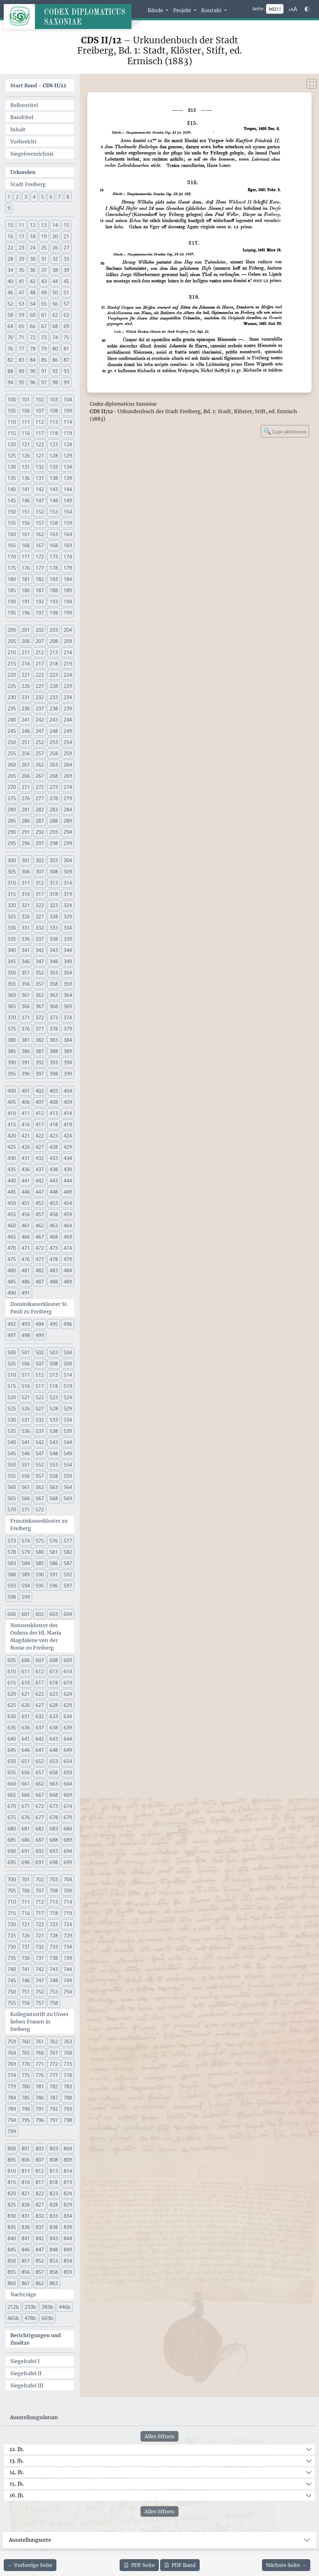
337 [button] (40, 938)
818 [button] (54, 2182)
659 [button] (68, 1772)
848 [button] (54, 2249)
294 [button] (68, 832)
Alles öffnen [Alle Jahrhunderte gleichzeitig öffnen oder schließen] (159, 2436)
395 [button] (11, 1073)
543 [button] (54, 1442)
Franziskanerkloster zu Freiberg (39, 1524)
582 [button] (68, 1552)
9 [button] (8, 208)
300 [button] (11, 860)
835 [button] (11, 2227)
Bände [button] (156, 10)
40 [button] (10, 281)
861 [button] (25, 2283)
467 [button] (40, 1236)
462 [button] (40, 1225)
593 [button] (11, 1585)
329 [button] (68, 916)
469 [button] (68, 1236)
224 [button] (68, 674)
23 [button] (21, 247)
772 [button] (54, 2064)
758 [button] (54, 2002)
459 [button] (68, 1214)
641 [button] (25, 1738)
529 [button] (68, 1408)
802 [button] (40, 2148)
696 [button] (25, 1862)
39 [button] (66, 270)
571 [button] (25, 1509)
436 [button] (25, 1169)
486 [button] (25, 1281)
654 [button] (68, 1761)
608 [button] (54, 1660)
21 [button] (66, 236)
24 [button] (33, 247)
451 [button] (25, 1203)
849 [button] (68, 2249)
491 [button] (25, 1292)
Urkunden (23, 172)
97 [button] (44, 382)
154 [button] (68, 511)
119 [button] (68, 433)
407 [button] (40, 1102)
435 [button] (11, 1169)
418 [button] (54, 1124)
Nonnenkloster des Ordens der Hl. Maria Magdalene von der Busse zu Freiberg (35, 1636)
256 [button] (25, 753)
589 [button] (25, 1574)
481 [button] (25, 1270)
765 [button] (25, 2052)
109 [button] (68, 410)
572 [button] (40, 1509)
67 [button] (44, 326)
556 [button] (25, 1475)
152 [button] (40, 511)
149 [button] (68, 500)
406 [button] (25, 1102)
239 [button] (68, 708)
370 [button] (11, 1017)
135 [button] (11, 478)
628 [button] (54, 1705)
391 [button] (25, 1062)
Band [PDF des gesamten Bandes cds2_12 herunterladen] (180, 2565)
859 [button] (68, 2272)
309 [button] (68, 871)
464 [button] (68, 1225)
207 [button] (40, 641)
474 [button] (68, 1248)
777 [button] (54, 2075)
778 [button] (68, 2075)
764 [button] (11, 2052)
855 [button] (11, 2272)
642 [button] (40, 1738)
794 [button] (11, 2120)
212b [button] (13, 2306)
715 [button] (11, 1913)
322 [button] (40, 905)
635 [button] (11, 1727)
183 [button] (54, 579)
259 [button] (68, 753)
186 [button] (25, 590)
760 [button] (25, 2041)
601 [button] (25, 1614)
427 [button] (40, 1146)
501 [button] (25, 1352)
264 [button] (68, 764)
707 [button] (40, 1890)
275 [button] (11, 798)
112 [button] (40, 421)
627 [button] (40, 1705)
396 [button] (25, 1073)
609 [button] (68, 1660)
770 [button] (25, 2064)
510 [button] (11, 1374)
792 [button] (54, 2108)
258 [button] (54, 753)
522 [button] (40, 1397)
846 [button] (25, 2249)
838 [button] (54, 2227)
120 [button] (11, 444)
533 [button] (54, 1419)
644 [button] (68, 1738)
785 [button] (25, 2097)
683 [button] (54, 1828)
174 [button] (68, 556)
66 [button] (33, 326)
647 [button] (40, 1750)
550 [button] (11, 1464)
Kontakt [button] (212, 10)
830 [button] (11, 2215)
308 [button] (54, 871)
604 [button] (68, 1614)
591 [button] (54, 1574)
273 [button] (54, 787)
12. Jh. (17, 2449)
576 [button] (54, 1540)
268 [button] (54, 775)
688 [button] (54, 1839)
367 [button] (40, 1006)
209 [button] (68, 641)
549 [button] (68, 1453)
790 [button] (25, 2108)
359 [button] (68, 983)
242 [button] (40, 719)
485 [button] (11, 1281)
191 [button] (25, 601)
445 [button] (11, 1191)
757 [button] (40, 2002)
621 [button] (25, 1693)
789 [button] (11, 2108)
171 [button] (25, 556)
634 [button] (68, 1716)
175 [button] (11, 567)
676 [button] (25, 1817)
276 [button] (25, 798)
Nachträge (23, 2294)
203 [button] (54, 629)
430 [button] (11, 1158)
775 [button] (25, 2075)
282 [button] (40, 809)
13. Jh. (17, 2461)
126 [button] (25, 455)
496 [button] (68, 1324)
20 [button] (55, 236)
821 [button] (25, 2193)
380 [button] (11, 1040)
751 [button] (25, 1991)
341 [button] (25, 950)
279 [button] (68, 798)
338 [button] (54, 938)
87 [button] (66, 359)
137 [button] (40, 478)
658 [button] (54, 1772)
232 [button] (40, 697)
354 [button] (68, 972)
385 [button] (11, 1051)
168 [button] (54, 545)
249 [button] (68, 730)
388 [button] (54, 1051)
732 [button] (40, 1946)
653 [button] (54, 1761)
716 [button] (25, 1913)
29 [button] (21, 258)
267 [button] (40, 775)
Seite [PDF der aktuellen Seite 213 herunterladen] (139, 2565)
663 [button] (54, 1783)
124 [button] (68, 444)
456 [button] (25, 1214)
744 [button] (68, 1969)
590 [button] (40, 1574)
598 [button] (11, 1596)
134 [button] (68, 466)
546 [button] (25, 1453)
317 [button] (40, 894)
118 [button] (54, 433)
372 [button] (40, 1017)
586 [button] (54, 1563)
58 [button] (10, 315)
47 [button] (21, 292)
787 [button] (54, 2097)
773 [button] (68, 2064)
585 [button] (40, 1563)
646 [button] (25, 1750)
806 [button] (25, 2159)
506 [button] (25, 1363)
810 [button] (11, 2171)
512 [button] (40, 1374)
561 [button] (25, 1487)
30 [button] (33, 258)
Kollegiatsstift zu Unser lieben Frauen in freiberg (39, 2021)
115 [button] (11, 433)
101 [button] (25, 399)
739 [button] (68, 1958)
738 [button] (54, 1958)
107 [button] (40, 410)
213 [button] (54, 652)
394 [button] (68, 1062)
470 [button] (11, 1248)
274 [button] (68, 787)
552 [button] (40, 1464)
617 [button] (40, 1682)
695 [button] (11, 1862)
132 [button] (40, 466)
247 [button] (40, 730)
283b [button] (47, 2306)
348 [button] (54, 961)
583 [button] (11, 1563)
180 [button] (11, 579)
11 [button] (21, 225)
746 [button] (25, 1980)
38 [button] (55, 270)
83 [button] (21, 359)
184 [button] (68, 579)
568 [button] (54, 1498)
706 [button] (25, 1890)
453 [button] (54, 1203)
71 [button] (21, 337)
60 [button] (33, 315)
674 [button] (68, 1806)
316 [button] (25, 894)
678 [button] (54, 1817)
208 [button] (54, 641)
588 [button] (11, 1574)
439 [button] (68, 1169)
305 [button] (11, 871)
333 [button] (54, 927)
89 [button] (21, 371)
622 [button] (40, 1693)
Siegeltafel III (26, 2385)
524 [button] (68, 1397)
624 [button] (68, 1693)
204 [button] (68, 629)
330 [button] (11, 927)
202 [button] (40, 629)
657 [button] (40, 1772)
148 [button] (54, 500)
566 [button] (25, 1498)
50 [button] (55, 292)
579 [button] (25, 1552)
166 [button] (25, 545)
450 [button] (11, 1203)
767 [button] (54, 2052)
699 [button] (68, 1862)
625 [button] (11, 1705)
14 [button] (55, 225)
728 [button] (54, 1935)
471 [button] (25, 1248)
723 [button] (54, 1924)
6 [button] (51, 196)
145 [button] (11, 500)
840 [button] (11, 2238)
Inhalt (18, 129)
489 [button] (68, 1281)
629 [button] (68, 1705)
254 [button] (68, 742)
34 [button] (10, 270)
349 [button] (68, 961)
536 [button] (25, 1431)
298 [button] (54, 843)
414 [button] (68, 1113)
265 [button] (11, 775)
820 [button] (11, 2193)
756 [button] (25, 2002)
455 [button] (11, 1214)
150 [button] (11, 511)
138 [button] (54, 478)
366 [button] (25, 1006)
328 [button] (54, 916)
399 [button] (68, 1073)
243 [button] (54, 719)
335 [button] (11, 938)
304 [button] (68, 860)
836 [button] (25, 2227)
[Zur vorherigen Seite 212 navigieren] (30, 2565)
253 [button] (54, 742)
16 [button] (10, 236)
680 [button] (11, 1828)
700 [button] (11, 1879)
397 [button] (40, 1073)
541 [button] (25, 1442)
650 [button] (11, 1761)
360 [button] (11, 995)
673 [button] (54, 1806)
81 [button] (66, 348)
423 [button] (54, 1135)
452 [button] (40, 1203)
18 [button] (33, 236)
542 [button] (40, 1442)
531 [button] (25, 1419)
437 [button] (40, 1169)
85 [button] (44, 359)
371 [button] (25, 1017)
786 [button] (40, 2097)
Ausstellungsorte (30, 2540)
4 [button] (34, 196)
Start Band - (38, 85)
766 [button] (40, 2052)
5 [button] (42, 196)
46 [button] (10, 292)
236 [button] (25, 708)
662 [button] (40, 1783)
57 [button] (66, 303)
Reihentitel (24, 105)
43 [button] (44, 281)
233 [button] (54, 697)
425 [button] (11, 1146)
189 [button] (68, 590)
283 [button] (54, 809)
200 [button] (11, 629)
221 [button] (25, 674)
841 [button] (25, 2238)
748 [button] (54, 1980)
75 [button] (66, 337)
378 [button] (54, 1028)
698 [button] (54, 1862)
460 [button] (11, 1225)
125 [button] (11, 455)
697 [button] (40, 1862)
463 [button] (54, 1225)
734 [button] (68, 1946)
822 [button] (40, 2193)
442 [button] (40, 1180)
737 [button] (40, 1958)
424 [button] (68, 1135)
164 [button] (68, 534)
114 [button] (68, 421)
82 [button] (10, 359)
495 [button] (54, 1324)
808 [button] (54, 2159)
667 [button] (40, 1794)
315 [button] (11, 894)
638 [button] (54, 1727)
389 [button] (68, 1051)
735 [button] (11, 1958)
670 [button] (11, 1806)
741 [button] (25, 1969)
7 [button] (59, 196)
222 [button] (40, 674)
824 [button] (68, 2193)
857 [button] (40, 2272)
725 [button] (11, 1935)
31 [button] (44, 258)
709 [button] (68, 1890)
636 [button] (25, 1727)
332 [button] (40, 927)
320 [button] (11, 905)
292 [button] (40, 832)
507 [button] (40, 1363)
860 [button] (11, 2283)
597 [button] (68, 1585)
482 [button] (40, 1270)
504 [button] (68, 1352)
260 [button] (11, 764)
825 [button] (11, 2204)
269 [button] (68, 775)
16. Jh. (17, 2495)
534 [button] (68, 1419)
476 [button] (25, 1259)
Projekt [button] (183, 10)
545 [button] (11, 1453)
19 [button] (44, 236)
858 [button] (54, 2272)
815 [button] (11, 2182)
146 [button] (25, 500)
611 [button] (25, 1671)
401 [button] (25, 1090)
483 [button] (54, 1270)
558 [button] (54, 1475)
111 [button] (25, 421)
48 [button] (33, 292)
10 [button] (10, 225)
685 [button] (11, 1839)
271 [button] (25, 787)
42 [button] (33, 281)
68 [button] (55, 326)
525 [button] (11, 1408)
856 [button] (25, 2272)
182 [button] (40, 579)
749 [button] (68, 1980)
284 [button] (68, 809)
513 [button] (54, 1374)
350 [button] (11, 972)
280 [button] (11, 809)
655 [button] (11, 1772)
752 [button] (40, 1991)
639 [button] (68, 1727)
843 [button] (54, 2238)
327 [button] (40, 916)
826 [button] (25, 2204)
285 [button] (11, 820)
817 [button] (40, 2182)
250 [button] (11, 742)
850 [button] (11, 2260)
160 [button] (11, 534)
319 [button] (68, 894)
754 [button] (68, 1991)
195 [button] (11, 612)
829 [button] (68, 2204)
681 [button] (25, 1828)
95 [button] (21, 382)
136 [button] (25, 478)
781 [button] (40, 2086)
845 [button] (11, 2249)
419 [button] (68, 1124)
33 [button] (66, 258)
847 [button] (40, 2249)
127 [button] (40, 455)
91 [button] (44, 371)
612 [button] (40, 1671)
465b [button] (13, 2318)
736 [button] (25, 1958)
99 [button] (66, 382)
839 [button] (68, 2227)
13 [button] (44, 225)
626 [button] (25, 1705)
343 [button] (54, 950)
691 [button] (25, 1851)
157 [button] (40, 523)
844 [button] (68, 2238)
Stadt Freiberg (28, 184)
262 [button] (40, 764)
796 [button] (40, 2120)
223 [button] (54, 674)
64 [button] (10, 326)
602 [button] (40, 1614)
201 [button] (25, 629)
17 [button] (21, 236)
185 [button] (11, 590)
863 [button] (54, 2283)
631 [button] (25, 1716)
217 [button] (40, 663)
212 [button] (40, 652)
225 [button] (11, 686)
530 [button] (11, 1419)
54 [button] (33, 303)
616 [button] (25, 1682)
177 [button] (40, 567)
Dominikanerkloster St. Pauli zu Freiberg (39, 1308)
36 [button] (33, 270)
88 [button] (10, 371)
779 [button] (11, 2086)
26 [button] (55, 247)
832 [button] (40, 2215)
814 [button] (68, 2171)
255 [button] (11, 753)
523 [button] (54, 1397)
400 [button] (11, 1090)
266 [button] (25, 775)
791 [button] (40, 2108)
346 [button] (25, 961)
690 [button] (11, 1851)
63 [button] (66, 315)
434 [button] (68, 1158)
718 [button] (54, 1913)
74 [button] (55, 337)
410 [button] (11, 1113)
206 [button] (25, 641)
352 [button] (40, 972)
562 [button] (40, 1487)
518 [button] (54, 1386)
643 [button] (54, 1738)
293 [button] (54, 832)
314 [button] (68, 882)
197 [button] (40, 612)
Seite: (258, 9)
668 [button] (54, 1794)
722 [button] (40, 1924)
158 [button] (54, 523)
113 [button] (54, 421)
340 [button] (11, 950)
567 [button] (40, 1498)
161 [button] (25, 534)
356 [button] (25, 983)
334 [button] (68, 927)
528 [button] (54, 1408)
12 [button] (33, 225)
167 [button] (40, 545)
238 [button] (54, 708)
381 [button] (25, 1040)
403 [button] (54, 1090)
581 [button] (54, 1552)
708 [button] (54, 1890)
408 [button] (54, 1102)
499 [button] (40, 1335)
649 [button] (68, 1750)
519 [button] (68, 1386)
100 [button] (11, 399)
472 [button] (40, 1248)
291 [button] (25, 832)
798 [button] (68, 2120)
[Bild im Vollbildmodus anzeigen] (312, 84)
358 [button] (54, 983)
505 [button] (11, 1363)
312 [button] (40, 882)
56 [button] (55, 303)
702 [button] (40, 1879)
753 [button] (54, 1991)
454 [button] (68, 1203)
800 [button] (11, 2148)
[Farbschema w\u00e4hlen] (307, 9)
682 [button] (40, 1828)
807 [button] (40, 2159)
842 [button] (40, 2238)
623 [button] (54, 1693)
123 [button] (54, 444)
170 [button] (11, 556)
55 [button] (44, 303)
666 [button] (25, 1794)
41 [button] (21, 281)
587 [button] (68, 1563)
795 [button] (25, 2120)
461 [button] (25, 1225)
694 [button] (68, 1851)
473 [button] (54, 1248)
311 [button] (25, 882)
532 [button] (40, 1419)
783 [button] (68, 2086)
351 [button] (25, 972)
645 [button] (11, 1750)
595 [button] (40, 1585)
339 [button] (68, 938)
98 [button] (55, 382)
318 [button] (54, 894)
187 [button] (40, 590)
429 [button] (68, 1146)
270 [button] (11, 787)
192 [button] (40, 601)
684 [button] (68, 1828)
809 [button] (68, 2159)
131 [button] (25, 466)
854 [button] (68, 2260)
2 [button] (17, 196)
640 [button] (11, 1738)
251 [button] (25, 742)
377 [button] (40, 1028)
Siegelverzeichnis (32, 154)
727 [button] (40, 1935)
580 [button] (40, 1552)
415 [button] (11, 1124)
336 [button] (25, 938)
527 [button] (40, 1408)
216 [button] (25, 663)
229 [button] (68, 686)
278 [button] (54, 798)
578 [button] (11, 1552)
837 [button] (40, 2227)
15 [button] (66, 225)
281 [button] (25, 809)
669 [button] (68, 1794)
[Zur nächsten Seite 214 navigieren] (286, 2565)
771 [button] (40, 2064)
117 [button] (40, 433)
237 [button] (40, 708)
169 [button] (68, 545)
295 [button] (11, 843)
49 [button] (44, 292)
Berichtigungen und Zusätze (35, 2339)
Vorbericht (23, 141)
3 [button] (25, 196)
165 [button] (11, 545)
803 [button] (54, 2148)
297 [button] (40, 843)
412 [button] (40, 1113)
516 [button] (25, 1386)
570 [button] (11, 1509)
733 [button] (54, 1946)
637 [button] (40, 1727)
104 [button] (68, 399)
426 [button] (25, 1146)
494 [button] (40, 1324)
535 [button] (11, 1431)
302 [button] (40, 860)
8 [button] (67, 196)
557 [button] (40, 1475)
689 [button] (68, 1839)
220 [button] (11, 674)
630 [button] (11, 1716)
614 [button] (68, 1671)
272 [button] (40, 787)
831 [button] (25, 2215)
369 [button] (68, 1006)
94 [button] (10, 382)
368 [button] (54, 1006)
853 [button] (54, 2260)
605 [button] (11, 1660)
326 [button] (25, 916)
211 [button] (25, 652)
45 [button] (66, 281)
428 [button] (54, 1146)
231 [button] (25, 697)
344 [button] (68, 950)
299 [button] (68, 843)
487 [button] (40, 1281)
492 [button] (11, 1324)
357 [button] (40, 983)
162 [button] (40, 534)
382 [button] (40, 1040)
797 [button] (54, 2120)
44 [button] (55, 281)
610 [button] (11, 1671)
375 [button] (11, 1028)
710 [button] (11, 1901)
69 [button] (66, 326)
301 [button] (25, 860)
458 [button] (54, 1214)
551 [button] (25, 1464)
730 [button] (11, 1946)
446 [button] (25, 1191)
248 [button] (54, 730)
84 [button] (33, 359)
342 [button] (40, 950)
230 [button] (11, 697)
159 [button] (68, 523)
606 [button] (25, 1660)
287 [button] (40, 820)
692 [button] (40, 1851)
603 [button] (54, 1614)
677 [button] (40, 1817)
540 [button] (11, 1442)
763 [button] (68, 2041)
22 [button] (10, 247)
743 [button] (54, 1969)
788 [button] (68, 2097)
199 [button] (68, 612)
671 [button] (25, 1806)
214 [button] (68, 652)
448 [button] (54, 1191)
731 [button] (25, 1946)
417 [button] (40, 1124)
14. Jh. (17, 2472)
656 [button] (25, 1772)
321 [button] (25, 905)
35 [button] (21, 270)
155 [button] (11, 523)
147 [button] (40, 500)
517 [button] (40, 1386)
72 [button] (33, 337)
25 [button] (44, 247)
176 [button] (25, 567)
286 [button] (25, 820)
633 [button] (54, 1716)
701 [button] (25, 1879)
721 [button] (25, 1924)
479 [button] (68, 1259)
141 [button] (25, 489)
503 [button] (54, 1352)
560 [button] (11, 1487)
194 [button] (68, 601)
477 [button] (40, 1259)
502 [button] (40, 1352)
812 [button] (40, 2171)
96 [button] (33, 382)
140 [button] (11, 489)
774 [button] (11, 2075)
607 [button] (40, 1660)
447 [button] (40, 1191)
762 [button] (54, 2041)
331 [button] (25, 927)
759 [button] (11, 2041)
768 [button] (68, 2052)
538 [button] (54, 1431)
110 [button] (11, 421)
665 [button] (11, 1794)
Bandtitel (21, 117)
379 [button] (68, 1028)
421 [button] (25, 1135)
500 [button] (11, 1352)
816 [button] (25, 2182)
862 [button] (40, 2283)
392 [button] (40, 1062)
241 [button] (25, 719)
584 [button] (25, 1563)
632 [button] (40, 1716)
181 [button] (25, 579)
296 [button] (25, 843)
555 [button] (11, 1475)
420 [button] (11, 1135)
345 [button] (11, 961)
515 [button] (11, 1386)
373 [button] (54, 1017)
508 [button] (54, 1363)
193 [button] (54, 601)
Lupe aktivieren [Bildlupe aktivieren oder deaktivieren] (285, 431)
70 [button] (10, 337)
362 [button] (40, 995)
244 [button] (68, 719)
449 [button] (68, 1191)
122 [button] (40, 444)
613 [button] (54, 1671)
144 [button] (68, 489)
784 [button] (11, 2097)
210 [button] (11, 652)
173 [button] (54, 556)
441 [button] (25, 1180)
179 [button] (68, 567)
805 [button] (11, 2159)
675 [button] (11, 1817)
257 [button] (40, 753)
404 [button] (68, 1090)
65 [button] (21, 326)
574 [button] (25, 1540)
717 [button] (40, 1913)
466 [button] (25, 1236)
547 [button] (40, 1453)
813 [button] (54, 2171)
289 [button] (68, 820)
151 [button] (25, 511)
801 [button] (25, 2148)
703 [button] (54, 1879)
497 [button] (11, 1335)
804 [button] (68, 2148)
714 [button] (68, 1901)
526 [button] (25, 1408)
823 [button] (54, 2193)
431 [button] (25, 1158)
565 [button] (11, 1498)
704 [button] (68, 1879)
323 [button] (54, 905)
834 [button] (68, 2215)
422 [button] (40, 1135)
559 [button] (68, 1475)
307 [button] (40, 871)
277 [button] (40, 798)
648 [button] (54, 1750)
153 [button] (54, 511)
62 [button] (55, 315)
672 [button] (40, 1806)
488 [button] (54, 1281)
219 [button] (68, 663)
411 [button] (25, 1113)
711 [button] (25, 1901)
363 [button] (54, 995)
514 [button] (68, 1374)
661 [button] (25, 1783)
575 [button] (40, 1540)
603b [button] (47, 2318)
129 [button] (68, 455)
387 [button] (40, 1051)
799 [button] (11, 2131)
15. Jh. (17, 2484)
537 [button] (40, 1431)
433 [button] (54, 1158)
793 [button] (68, 2108)
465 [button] (11, 1236)
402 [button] (40, 1090)
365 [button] (11, 1006)
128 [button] (54, 455)
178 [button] (54, 567)
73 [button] (44, 337)
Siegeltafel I (25, 2361)
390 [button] (11, 1062)
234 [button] (68, 697)
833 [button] (54, 2215)
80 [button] (55, 348)
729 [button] (68, 1935)
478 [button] (54, 1259)
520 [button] (11, 1397)
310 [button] (11, 882)
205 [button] (11, 641)
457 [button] (40, 1214)
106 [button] (25, 410)
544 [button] (68, 1442)
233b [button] (30, 2306)
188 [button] (54, 590)
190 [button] (11, 601)
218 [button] (54, 663)
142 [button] (40, 489)
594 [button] (25, 1585)
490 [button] (11, 1292)
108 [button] (54, 410)
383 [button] (54, 1040)
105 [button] (11, 410)
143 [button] (54, 489)
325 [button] (11, 916)
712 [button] (40, 1901)
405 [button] (11, 1102)
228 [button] (54, 686)
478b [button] (30, 2318)
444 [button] (68, 1180)
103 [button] (54, 399)
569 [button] (68, 1498)
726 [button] (25, 1935)
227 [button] (40, 686)
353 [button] (54, 972)
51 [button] (66, 292)
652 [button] (40, 1761)
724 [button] (68, 1924)
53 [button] (21, 303)
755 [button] (11, 2002)
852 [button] (40, 2260)
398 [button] (54, 1073)
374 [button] (68, 1017)
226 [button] (25, 686)
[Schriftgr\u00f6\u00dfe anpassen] (293, 9)
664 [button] (68, 1783)
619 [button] (68, 1682)
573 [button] (11, 1540)
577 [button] (68, 1540)
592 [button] (68, 1574)
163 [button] (54, 534)
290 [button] (11, 832)
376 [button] (25, 1028)
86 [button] (55, 359)
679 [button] (68, 1817)
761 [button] (40, 2041)
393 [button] (54, 1062)
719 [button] (68, 1913)
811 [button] (25, 2171)
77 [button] (21, 348)
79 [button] (44, 348)
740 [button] (11, 1969)
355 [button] (11, 983)
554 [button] (68, 1464)
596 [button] (54, 1585)
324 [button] (68, 905)
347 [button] (40, 961)
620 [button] (11, 1693)
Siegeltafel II (25, 2373)
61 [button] (44, 315)
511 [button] (25, 1374)
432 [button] (40, 1158)
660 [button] (11, 1783)
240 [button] (11, 719)
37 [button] (44, 270)
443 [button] (54, 1180)
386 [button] (25, 1051)
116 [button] (25, 433)
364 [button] (68, 995)
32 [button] (55, 258)
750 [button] (11, 1991)
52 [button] (10, 303)
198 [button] (54, 612)
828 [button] (54, 2204)
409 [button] (68, 1102)
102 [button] (40, 399)
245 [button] (11, 730)
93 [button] (66, 371)
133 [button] (54, 466)
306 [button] (25, 871)
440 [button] (11, 1180)
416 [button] (25, 1124)
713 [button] (54, 1901)
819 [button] (68, 2182)
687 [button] (40, 1839)
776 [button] (40, 2075)
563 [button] (54, 1487)
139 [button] (68, 478)
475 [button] (11, 1259)
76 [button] (10, 348)
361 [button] (25, 995)
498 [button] (25, 1335)
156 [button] (25, 523)
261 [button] (25, 764)
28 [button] (10, 258)
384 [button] (68, 1040)
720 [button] (11, 1924)
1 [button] (8, 196)
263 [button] (54, 764)
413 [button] (54, 1113)
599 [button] (25, 1596)
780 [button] (25, 2086)
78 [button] (33, 348)
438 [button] (54, 1169)
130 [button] (11, 466)
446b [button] (64, 2306)
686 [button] (25, 1839)
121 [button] (25, 444)
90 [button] (33, 371)
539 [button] (68, 1431)
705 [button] (11, 1890)
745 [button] (11, 1980)
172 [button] (40, 556)
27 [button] (66, 247)
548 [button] (54, 1453)
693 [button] (54, 1851)
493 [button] (25, 1324)
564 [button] (68, 1487)
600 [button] (11, 1614)
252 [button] (40, 742)
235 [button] (11, 708)
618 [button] (54, 1682)
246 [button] (25, 730)
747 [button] (40, 1980)
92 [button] (55, 371)
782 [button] (54, 2086)
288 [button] (54, 820)
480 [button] (11, 1270)
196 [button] (25, 612)
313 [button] (54, 882)
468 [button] (54, 1236)
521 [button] (25, 1397)
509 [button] (68, 1363)
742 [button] (40, 1969)
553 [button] (54, 1464)
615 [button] (11, 1682)
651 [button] (25, 1761)
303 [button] (54, 860)
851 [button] (25, 2260)
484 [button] (68, 1270)
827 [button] (40, 2204)
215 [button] (11, 663)
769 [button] (11, 2064)
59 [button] (21, 315)
